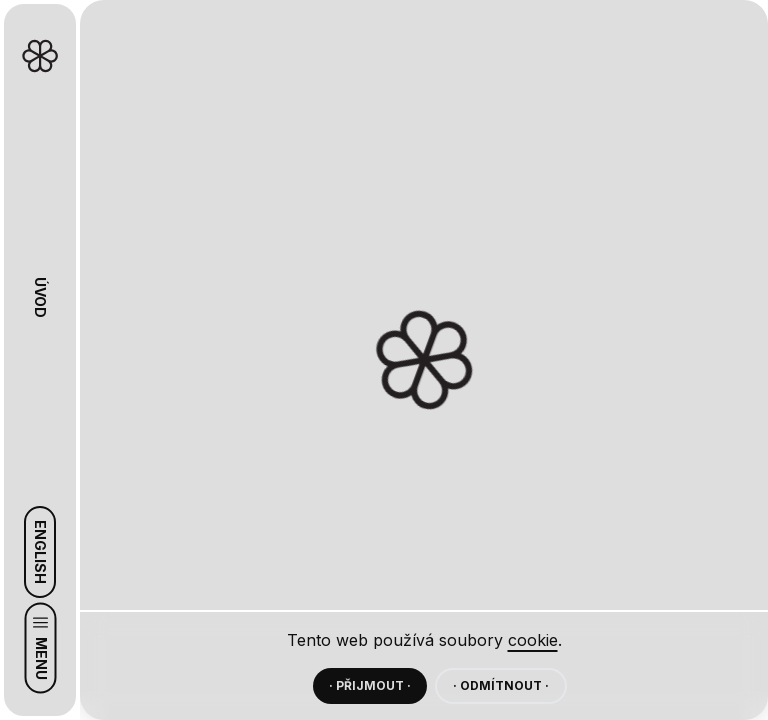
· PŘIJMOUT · (370, 685)
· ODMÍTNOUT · (501, 685)
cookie (533, 640)
